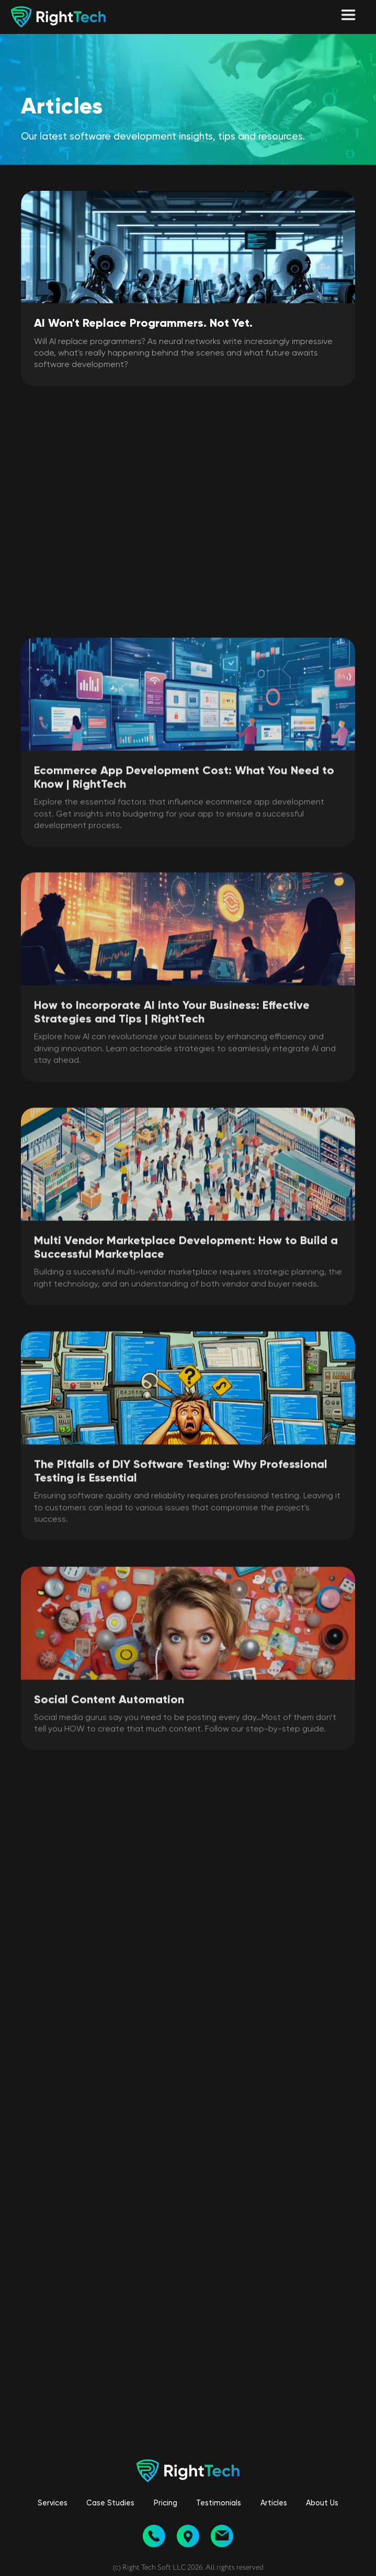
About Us (322, 2503)
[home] (53, 16)
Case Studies (110, 2503)
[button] (348, 17)
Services (52, 2503)
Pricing (165, 2503)
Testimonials (218, 2503)
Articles (273, 2503)
